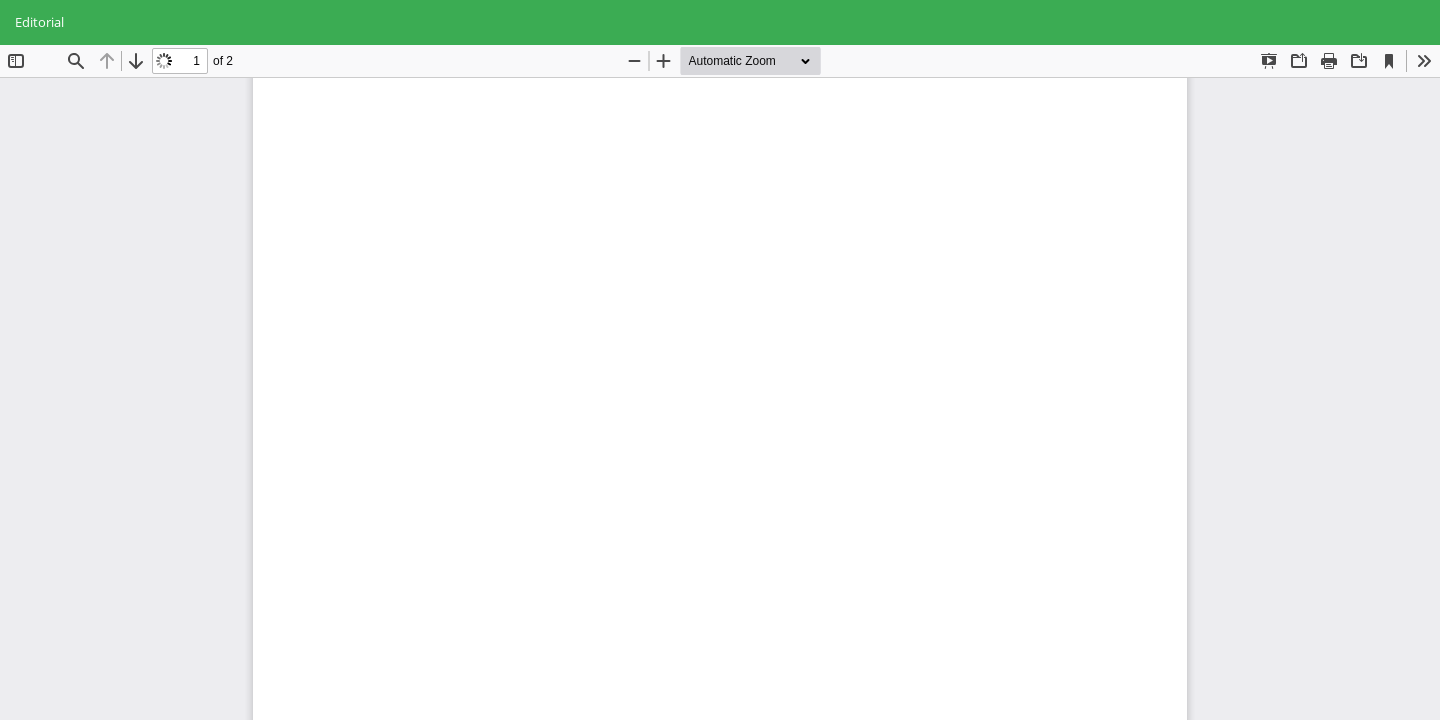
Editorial (39, 22)
